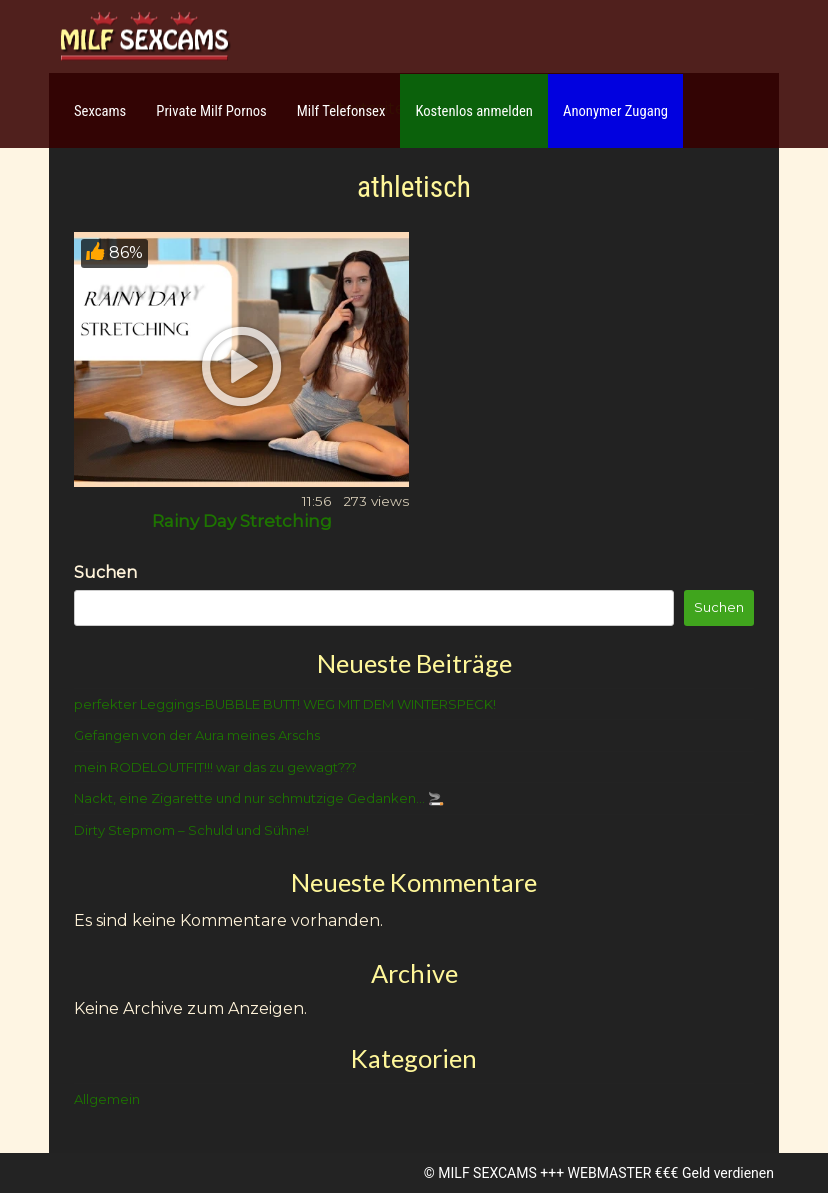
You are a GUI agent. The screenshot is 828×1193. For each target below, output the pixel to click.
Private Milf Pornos (211, 111)
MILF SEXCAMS (487, 1173)
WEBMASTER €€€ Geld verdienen (671, 1173)
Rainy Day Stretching (242, 521)
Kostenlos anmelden (474, 111)
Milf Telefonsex (341, 111)
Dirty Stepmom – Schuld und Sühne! (191, 830)
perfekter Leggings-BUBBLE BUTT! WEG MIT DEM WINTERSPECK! (285, 704)
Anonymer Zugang (615, 111)
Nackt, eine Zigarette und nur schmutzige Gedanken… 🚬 (259, 798)
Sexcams (100, 111)
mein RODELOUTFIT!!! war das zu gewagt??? (215, 767)
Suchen (105, 572)
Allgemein (107, 1099)
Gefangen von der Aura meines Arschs (197, 735)
